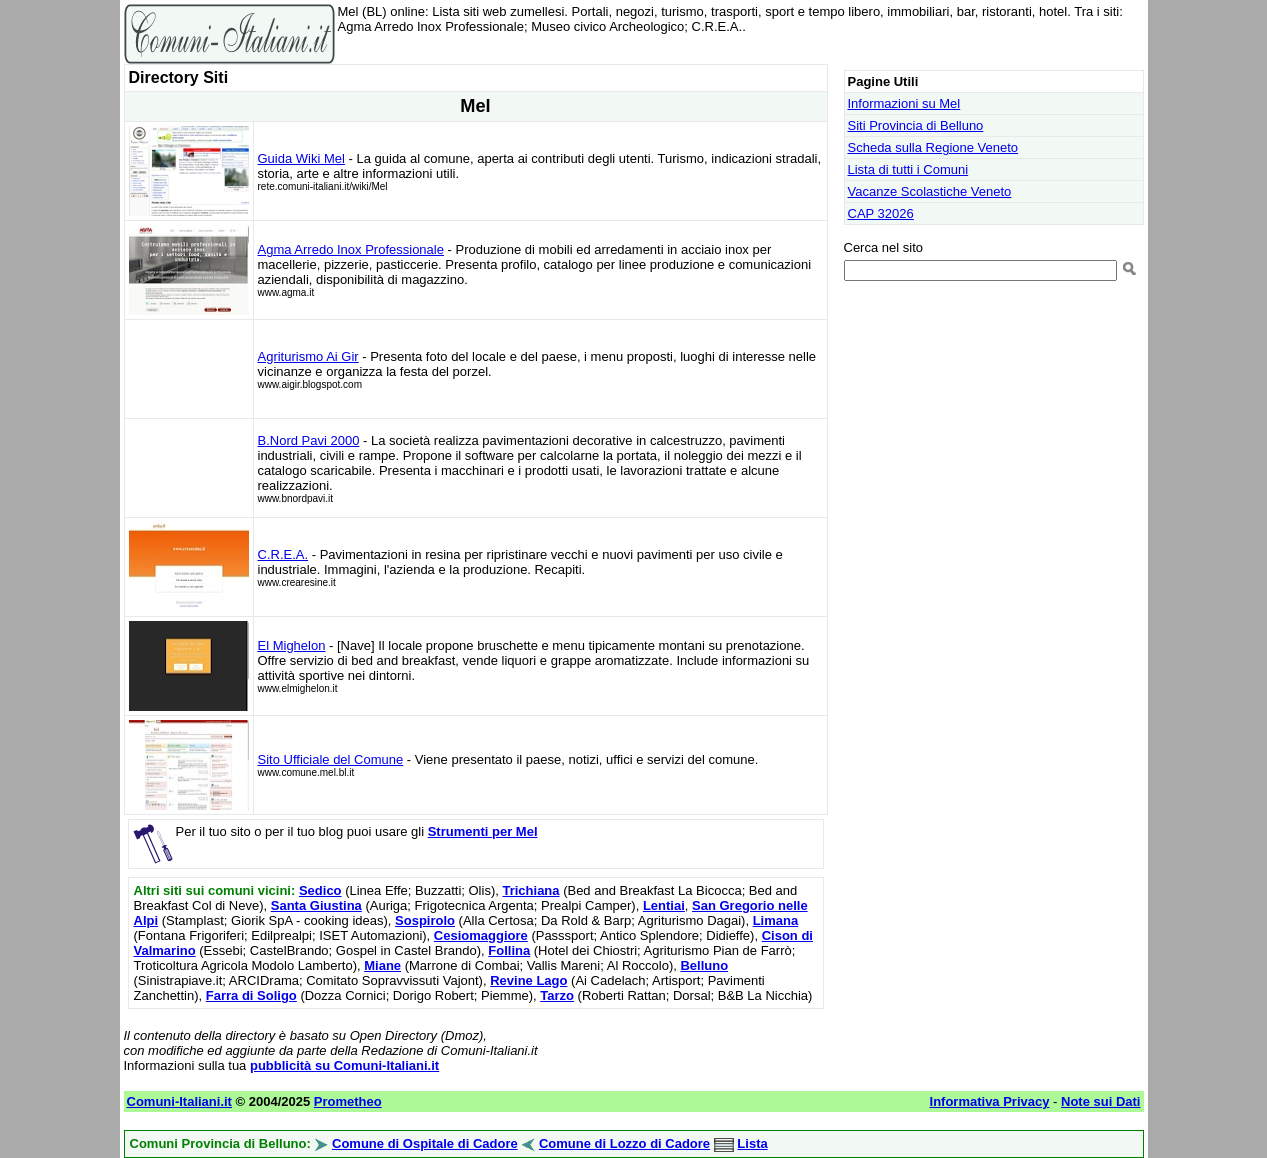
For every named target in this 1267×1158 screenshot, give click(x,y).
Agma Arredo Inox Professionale (351, 249)
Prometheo (348, 1101)
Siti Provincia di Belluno (916, 125)
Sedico (320, 890)
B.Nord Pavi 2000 (309, 440)
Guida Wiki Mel (301, 158)
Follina (509, 950)
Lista (752, 1143)
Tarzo (557, 995)
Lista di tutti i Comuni (908, 169)
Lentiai (664, 905)
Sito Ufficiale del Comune (331, 759)
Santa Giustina (316, 905)
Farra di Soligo (251, 995)
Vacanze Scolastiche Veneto (930, 191)
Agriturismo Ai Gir (308, 356)
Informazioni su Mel (904, 103)
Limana (776, 920)
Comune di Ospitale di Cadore (425, 1143)
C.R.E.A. (283, 554)
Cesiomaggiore (481, 935)
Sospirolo (425, 920)
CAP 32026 (881, 213)
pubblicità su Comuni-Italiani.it (344, 1065)
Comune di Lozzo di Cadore (624, 1143)
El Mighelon (292, 645)
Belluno (704, 965)
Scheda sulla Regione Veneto (933, 147)
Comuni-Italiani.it (179, 1101)
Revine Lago (528, 980)
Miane (382, 965)
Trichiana (530, 890)
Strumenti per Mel (483, 831)
